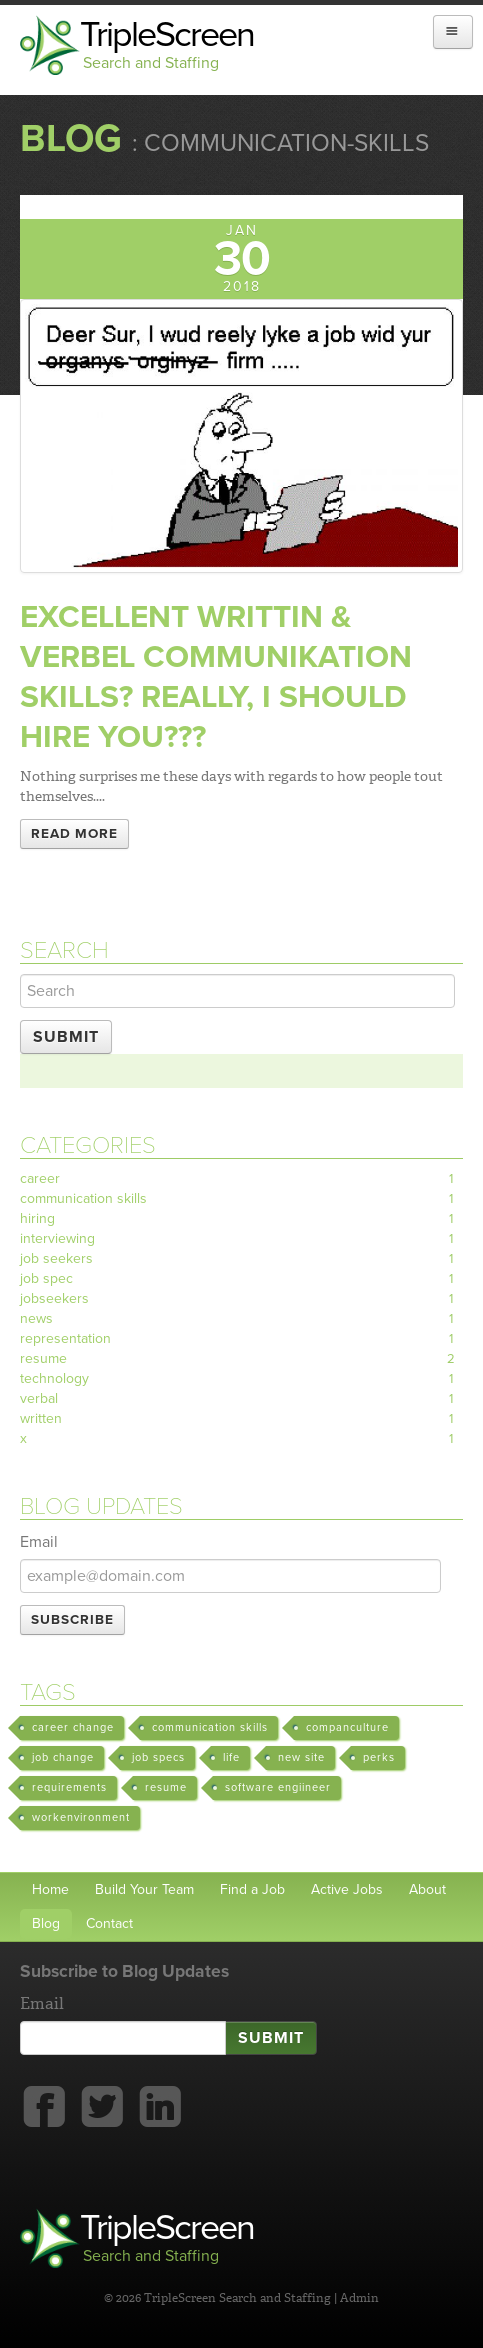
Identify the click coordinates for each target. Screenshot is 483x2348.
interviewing (241, 1239)
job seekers (241, 1259)
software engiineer (278, 1787)
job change (63, 1757)
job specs (158, 1757)
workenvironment (81, 1817)
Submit (66, 1037)
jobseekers (241, 1299)
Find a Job (252, 1889)
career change (73, 1727)
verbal (241, 1399)
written (241, 1419)
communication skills (241, 1199)
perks (379, 1757)
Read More (74, 834)
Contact (109, 1923)
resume (241, 1359)
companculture (347, 1727)
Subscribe (72, 1620)
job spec (241, 1279)
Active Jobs (347, 1889)
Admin (359, 2298)
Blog (71, 139)
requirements (69, 1787)
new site (301, 1757)
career (241, 1179)
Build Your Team (144, 1889)
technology (241, 1379)
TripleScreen (175, 44)
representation (241, 1339)
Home (50, 1889)
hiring (241, 1219)
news (241, 1319)
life (231, 1757)
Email (39, 1542)
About (427, 1889)
